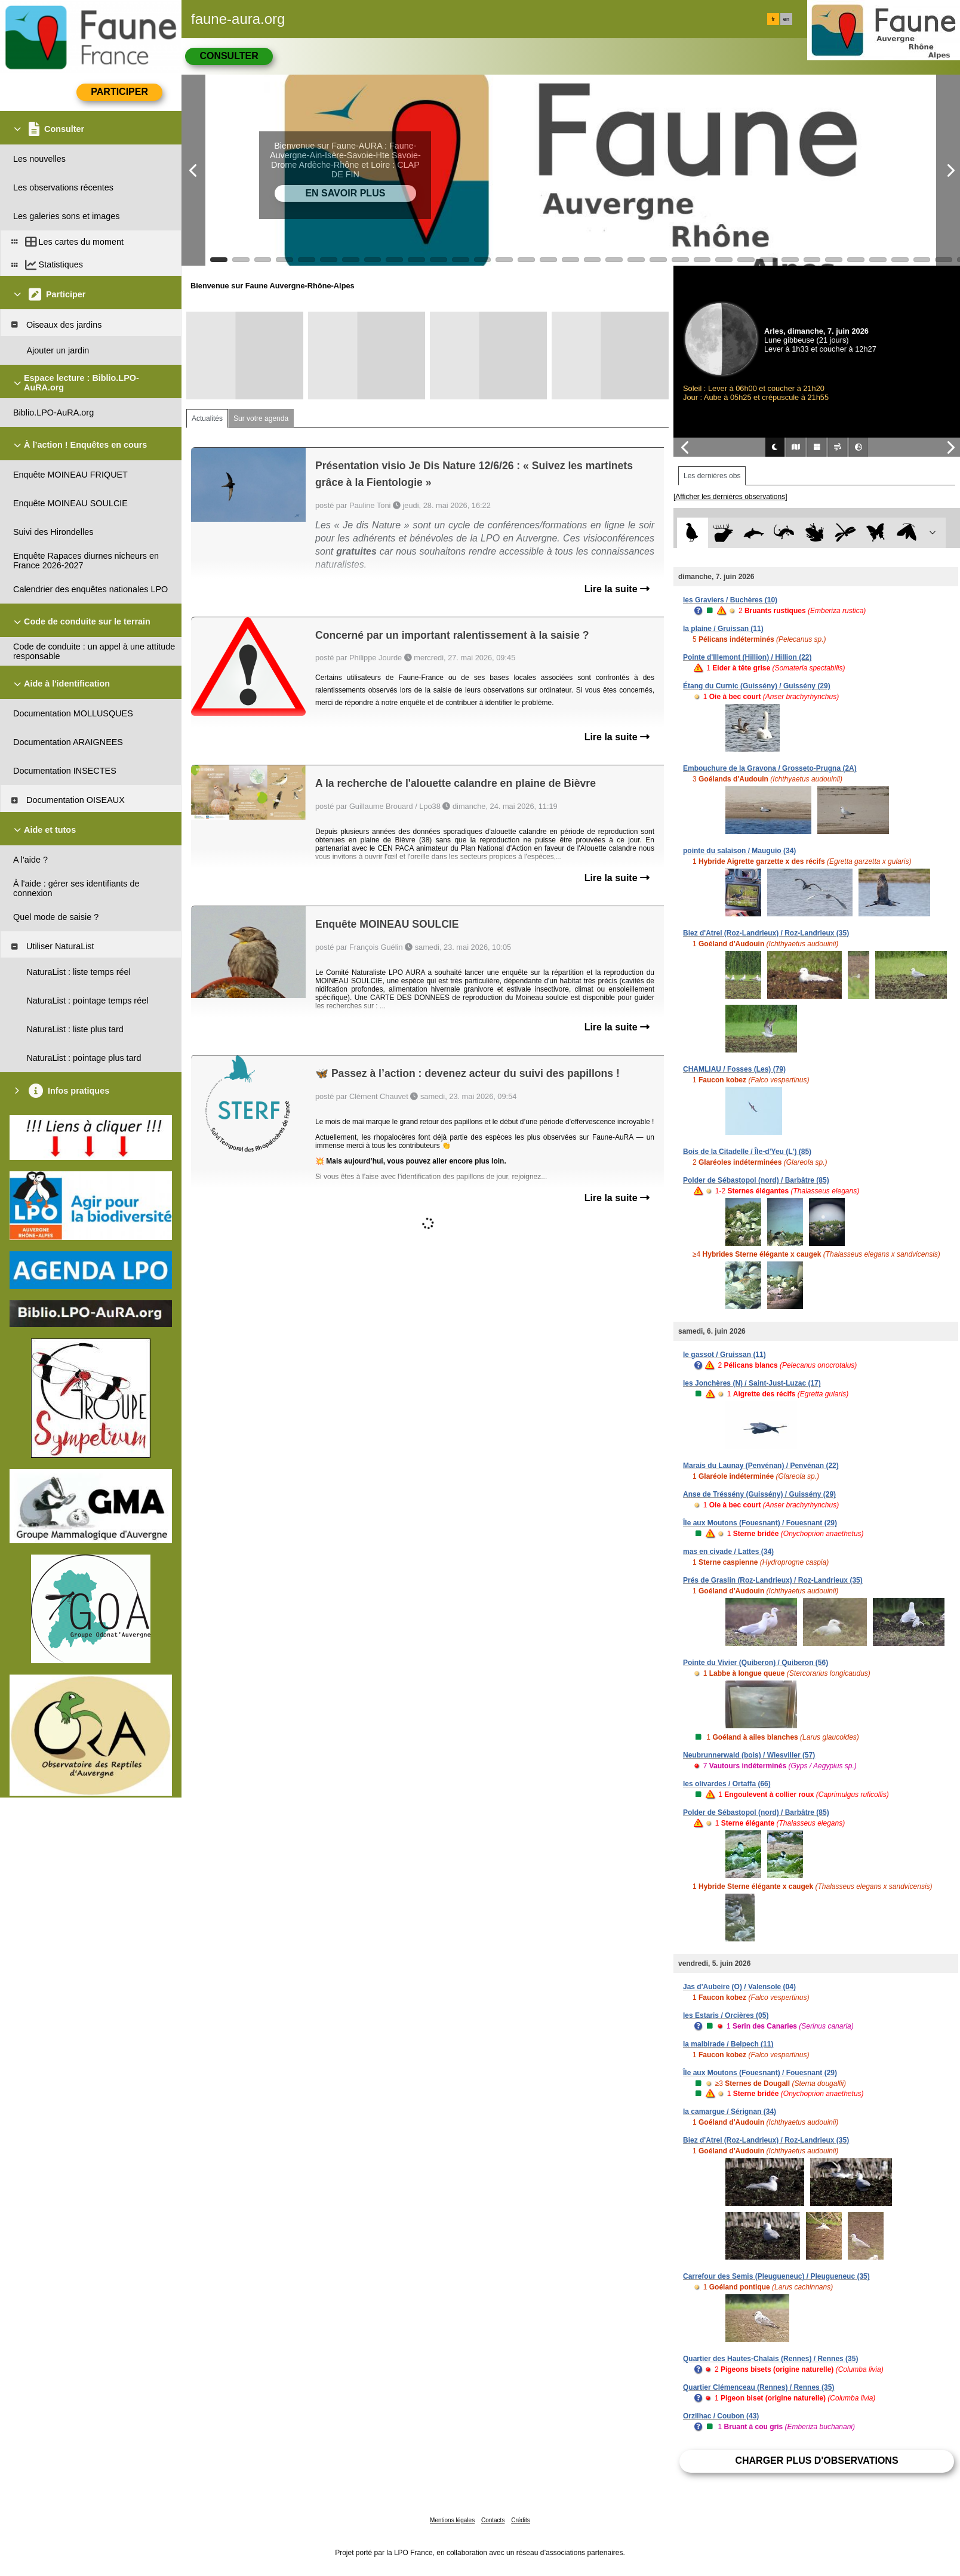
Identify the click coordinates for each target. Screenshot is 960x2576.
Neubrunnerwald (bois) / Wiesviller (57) (749, 1755)
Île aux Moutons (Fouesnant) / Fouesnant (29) (760, 1523)
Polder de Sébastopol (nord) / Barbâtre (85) (756, 1180)
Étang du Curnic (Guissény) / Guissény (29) (756, 686)
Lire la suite (617, 589)
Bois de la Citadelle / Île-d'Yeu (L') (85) (747, 1151)
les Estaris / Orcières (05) (725, 2015)
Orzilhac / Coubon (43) (721, 2416)
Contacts (492, 2520)
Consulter (228, 56)
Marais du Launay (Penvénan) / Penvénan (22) (761, 1465)
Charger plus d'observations (816, 2460)
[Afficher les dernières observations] (730, 497)
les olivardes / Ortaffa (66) (727, 1784)
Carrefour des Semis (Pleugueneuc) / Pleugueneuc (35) (776, 2276)
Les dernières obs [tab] (712, 476)
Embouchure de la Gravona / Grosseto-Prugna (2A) (770, 768)
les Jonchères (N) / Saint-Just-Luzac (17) (752, 1383)
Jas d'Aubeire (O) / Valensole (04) (739, 1987)
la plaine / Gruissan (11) (723, 628)
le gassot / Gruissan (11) (724, 1354)
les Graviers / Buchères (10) (730, 600)
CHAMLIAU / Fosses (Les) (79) (734, 1069)
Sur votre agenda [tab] (260, 418)
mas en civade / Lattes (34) (728, 1551)
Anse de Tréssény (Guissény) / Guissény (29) (759, 1494)
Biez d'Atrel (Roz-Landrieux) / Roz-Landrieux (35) (766, 933)
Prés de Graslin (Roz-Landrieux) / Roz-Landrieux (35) (773, 1580)
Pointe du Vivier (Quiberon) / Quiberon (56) (755, 1662)
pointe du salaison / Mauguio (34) (739, 851)
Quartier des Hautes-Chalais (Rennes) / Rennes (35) (770, 2359)
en (786, 19)
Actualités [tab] (207, 418)
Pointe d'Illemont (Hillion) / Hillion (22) (747, 657)
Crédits (520, 2520)
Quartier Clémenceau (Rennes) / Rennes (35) (758, 2387)
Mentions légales (452, 2520)
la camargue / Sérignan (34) (729, 2111)
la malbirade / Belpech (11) (728, 2044)
